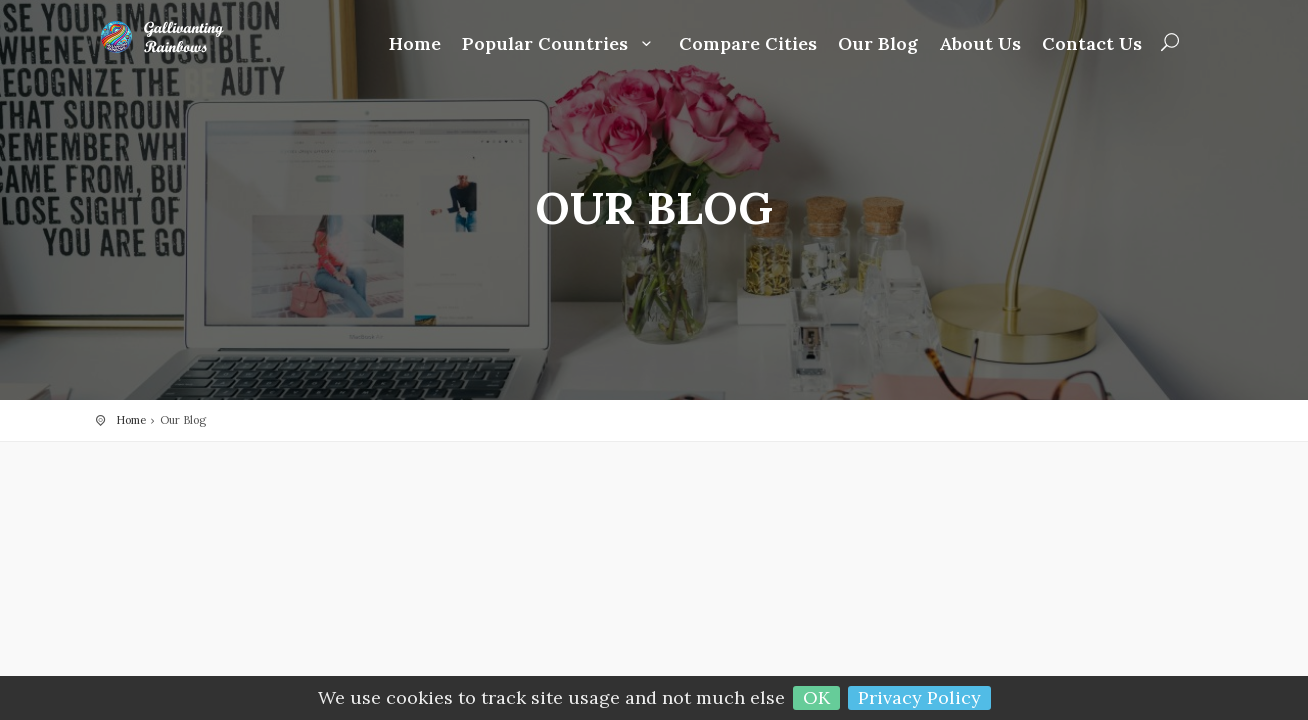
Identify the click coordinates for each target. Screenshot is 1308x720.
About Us (980, 44)
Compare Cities (748, 44)
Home (415, 44)
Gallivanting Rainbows (176, 37)
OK (816, 697)
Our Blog (878, 44)
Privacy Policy (919, 697)
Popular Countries (560, 44)
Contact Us (1092, 44)
